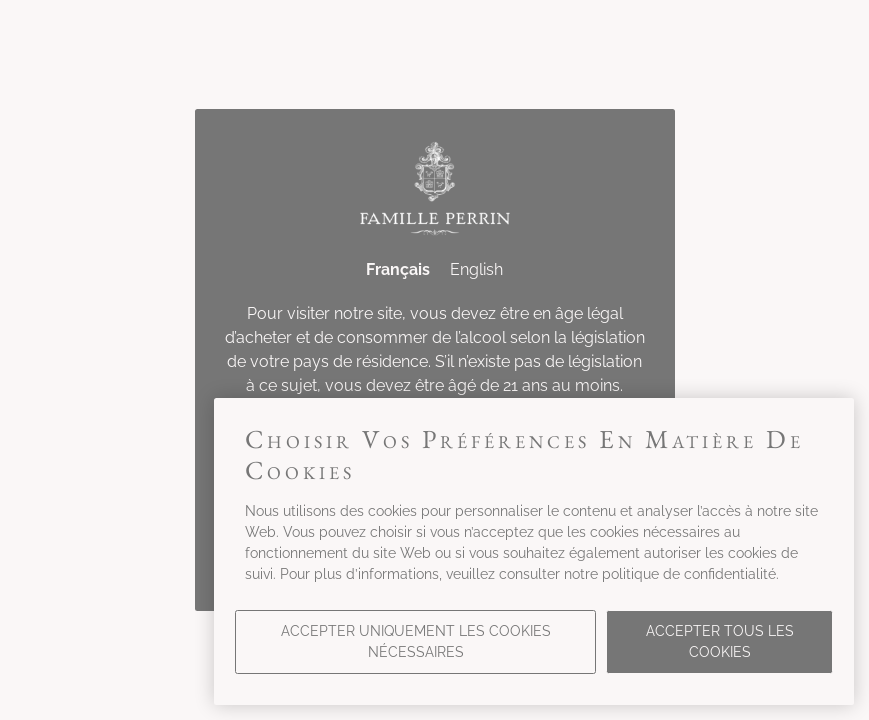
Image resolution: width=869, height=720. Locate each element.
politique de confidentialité (689, 574)
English (476, 269)
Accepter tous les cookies (720, 641)
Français (398, 269)
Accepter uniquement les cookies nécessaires (416, 641)
